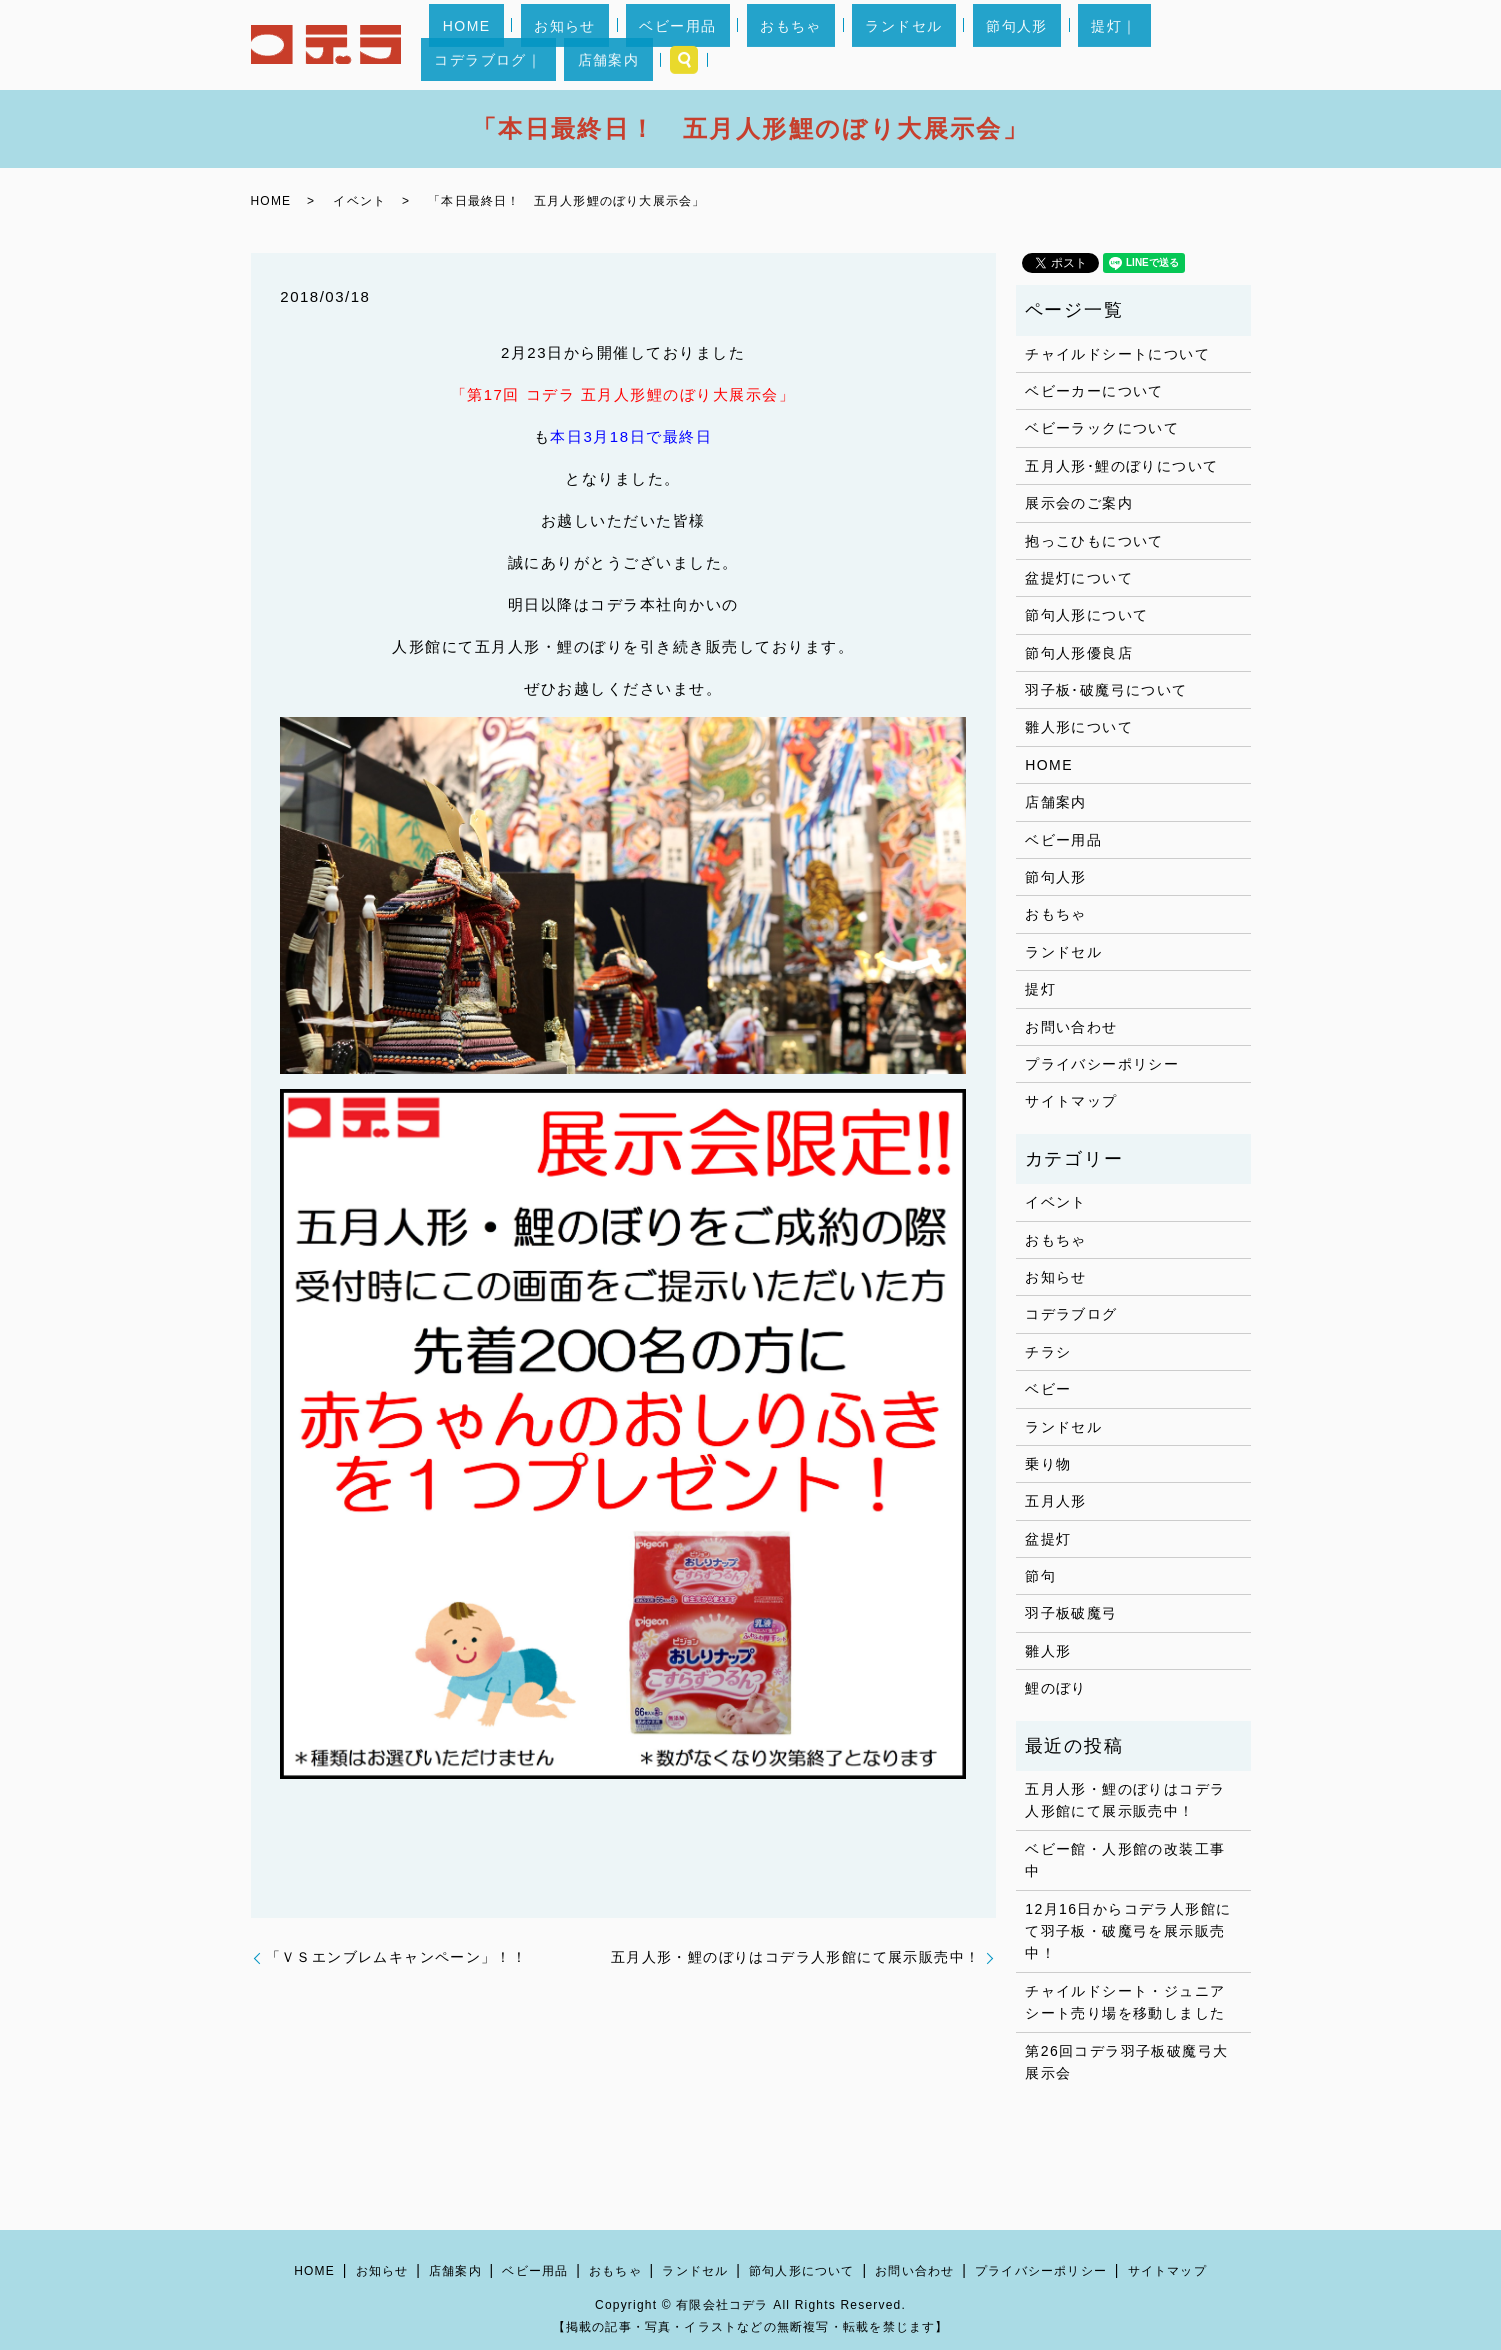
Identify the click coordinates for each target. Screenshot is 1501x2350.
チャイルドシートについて (1117, 354)
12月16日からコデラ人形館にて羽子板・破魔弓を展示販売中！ (1128, 1931)
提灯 (1040, 989)
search (1227, 45)
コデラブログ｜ (1072, 45)
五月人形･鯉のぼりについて (1121, 466)
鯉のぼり (1056, 1688)
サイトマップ (1071, 1101)
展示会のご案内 (1079, 503)
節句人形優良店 (1079, 653)
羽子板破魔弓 (1071, 1613)
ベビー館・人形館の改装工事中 (1125, 1860)
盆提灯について (1079, 578)
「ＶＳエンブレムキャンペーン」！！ (397, 1957)
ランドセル (829, 45)
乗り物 (1048, 1464)
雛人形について (1079, 727)
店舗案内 (1165, 45)
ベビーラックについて (1102, 428)
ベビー (1048, 1389)
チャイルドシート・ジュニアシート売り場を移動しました (1125, 2002)
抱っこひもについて (1094, 541)
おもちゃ (743, 45)
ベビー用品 (657, 45)
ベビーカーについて (1094, 391)
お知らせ (571, 45)
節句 (1040, 1576)
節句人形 (916, 45)
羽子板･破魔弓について (1106, 690)
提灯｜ (986, 45)
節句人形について (1086, 615)
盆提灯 (1048, 1539)
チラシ (1048, 1352)
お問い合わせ (1071, 1027)
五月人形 (1056, 1501)
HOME (500, 45)
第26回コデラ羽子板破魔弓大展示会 (1126, 2062)
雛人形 (1048, 1651)
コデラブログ (1071, 1314)
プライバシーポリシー (1102, 1064)
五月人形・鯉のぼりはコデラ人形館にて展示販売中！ (796, 1957)
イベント (359, 201)
